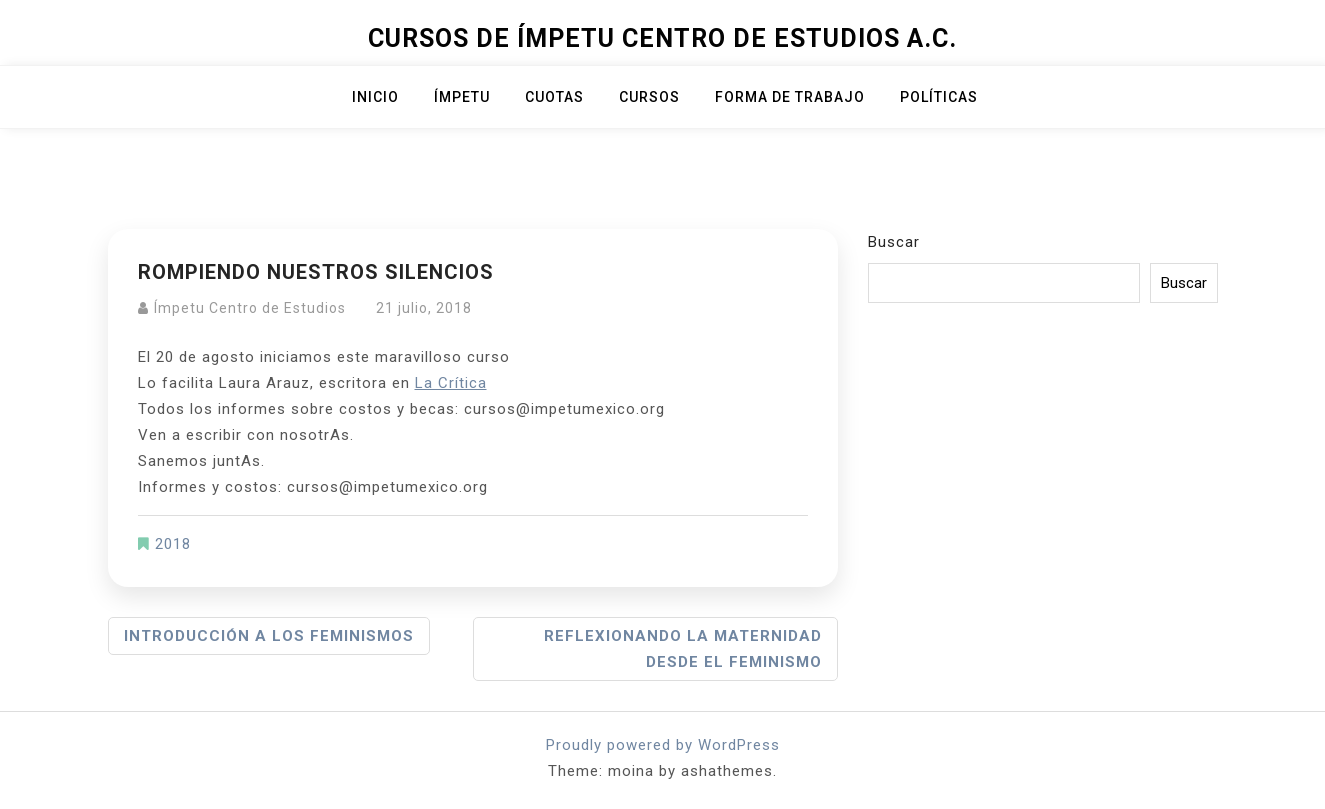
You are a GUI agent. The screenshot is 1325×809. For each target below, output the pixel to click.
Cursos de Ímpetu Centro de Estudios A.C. (662, 38)
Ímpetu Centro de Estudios (250, 308)
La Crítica (451, 383)
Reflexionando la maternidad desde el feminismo (683, 649)
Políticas (939, 97)
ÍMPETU (462, 97)
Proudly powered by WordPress (663, 745)
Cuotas (554, 97)
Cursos (649, 97)
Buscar (894, 242)
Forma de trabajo (790, 97)
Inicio (375, 97)
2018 (173, 544)
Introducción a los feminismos (269, 636)
